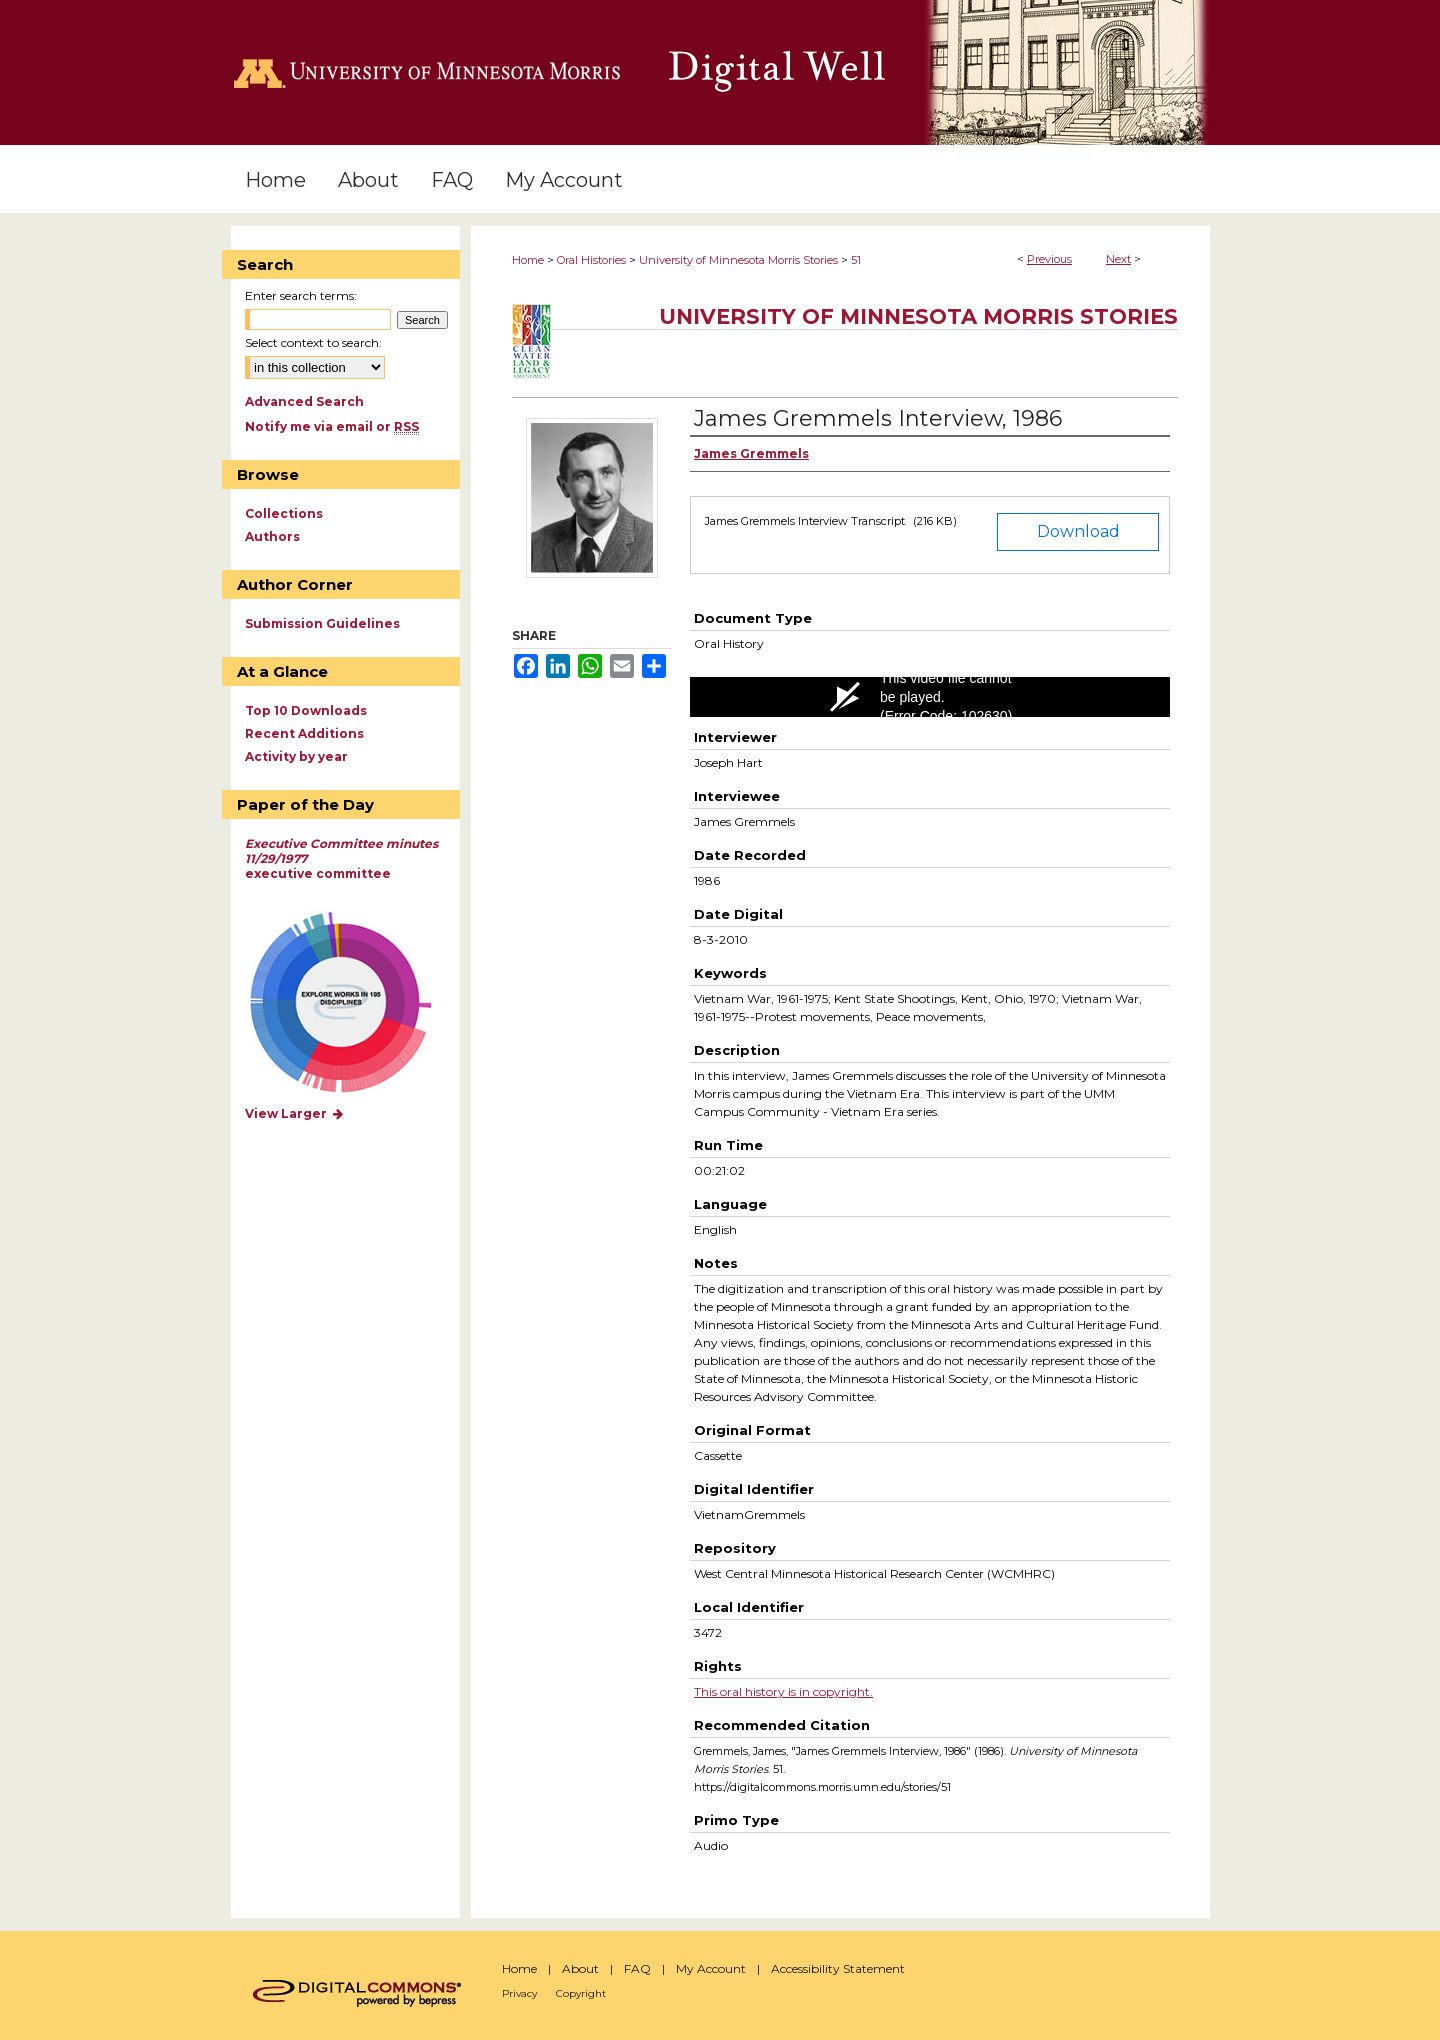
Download (1078, 531)
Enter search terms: (301, 295)
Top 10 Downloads (306, 710)
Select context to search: (313, 342)
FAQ (637, 1968)
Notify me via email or (332, 426)
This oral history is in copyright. (783, 1691)
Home (528, 260)
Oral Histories (591, 260)
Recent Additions (304, 733)
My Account (711, 1968)
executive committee (341, 858)
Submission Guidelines (322, 623)
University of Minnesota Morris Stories (738, 260)
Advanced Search (304, 401)
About (580, 1968)
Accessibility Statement (838, 1968)
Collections (284, 513)
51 (856, 260)
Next (1118, 259)
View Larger (295, 1113)
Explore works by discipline (353, 1003)
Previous (1049, 259)
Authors (272, 536)
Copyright (581, 1993)
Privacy (519, 1993)
